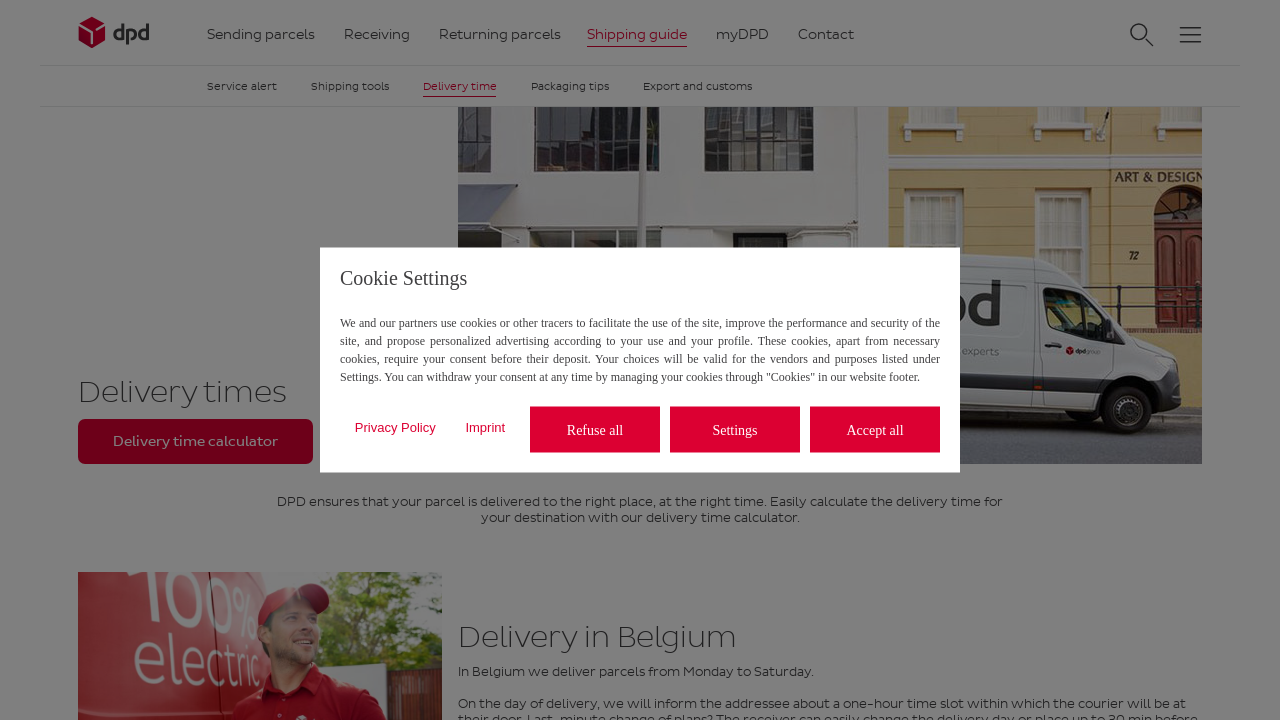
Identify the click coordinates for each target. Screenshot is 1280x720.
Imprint (485, 426)
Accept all (874, 429)
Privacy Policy (395, 426)
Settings (734, 429)
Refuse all (595, 429)
